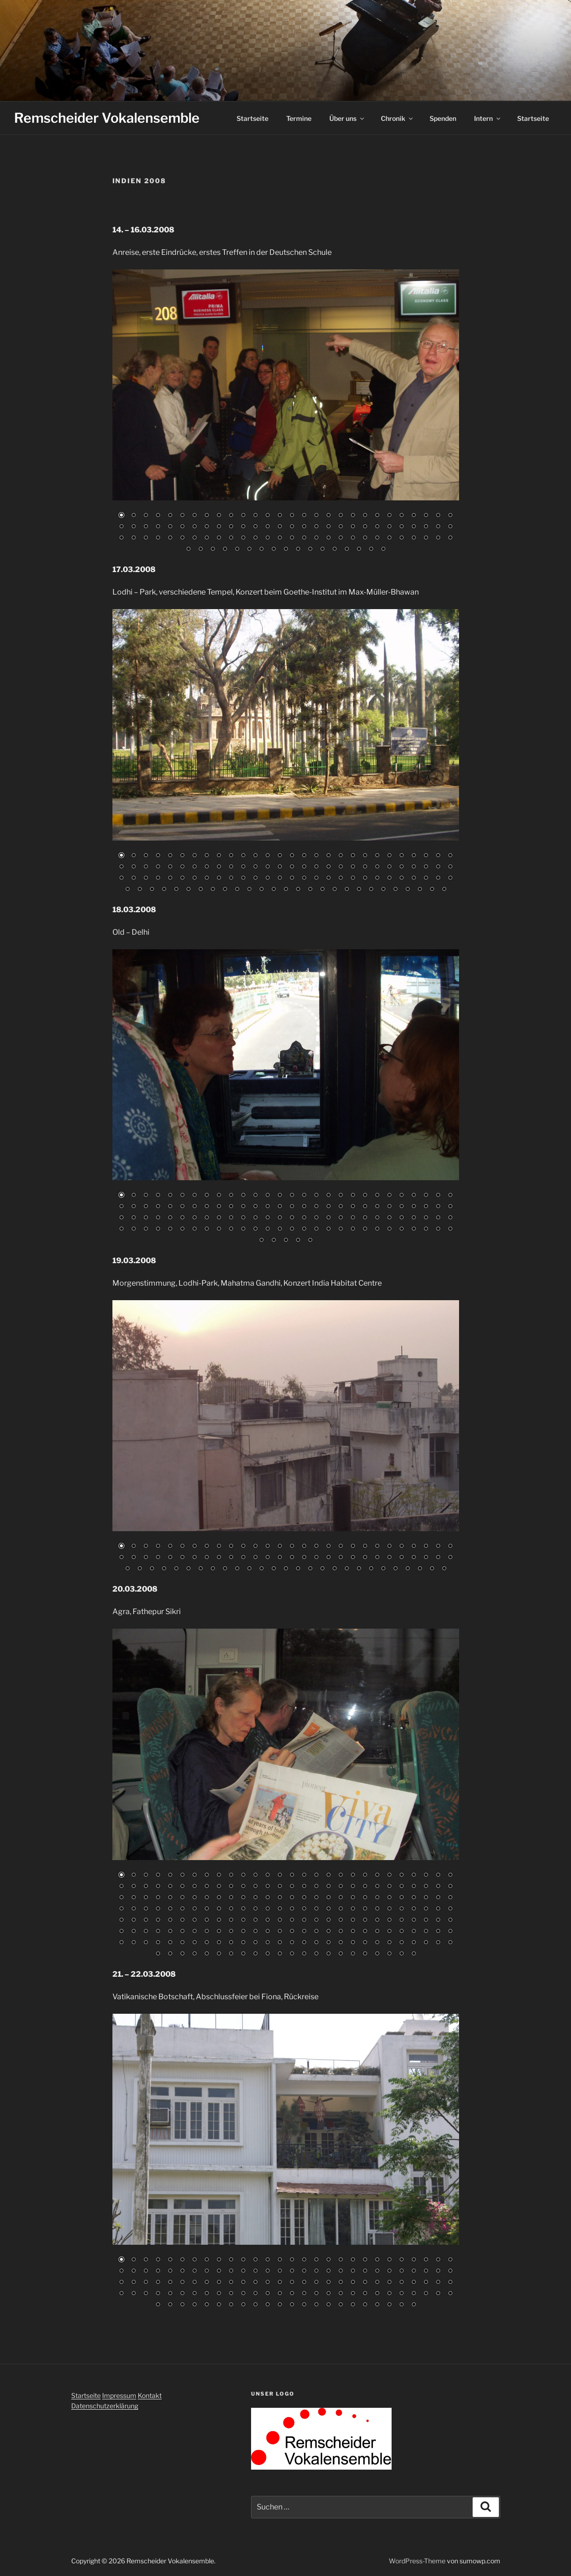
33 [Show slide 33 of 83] (170, 1558)
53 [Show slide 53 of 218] (413, 1887)
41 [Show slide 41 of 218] (267, 1887)
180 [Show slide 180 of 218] (255, 1943)
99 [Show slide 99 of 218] (292, 1909)
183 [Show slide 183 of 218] (292, 1943)
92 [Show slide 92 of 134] (206, 2294)
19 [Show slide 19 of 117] (340, 1196)
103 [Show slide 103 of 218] (340, 1909)
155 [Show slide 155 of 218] (292, 1932)
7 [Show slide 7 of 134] (194, 2260)
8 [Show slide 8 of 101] (206, 516)
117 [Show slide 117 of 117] (310, 1241)
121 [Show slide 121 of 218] (219, 1920)
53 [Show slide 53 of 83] (413, 1558)
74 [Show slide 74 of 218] (328, 1898)
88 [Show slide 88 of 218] (158, 1909)
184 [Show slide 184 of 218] (304, 1943)
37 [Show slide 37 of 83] (219, 1558)
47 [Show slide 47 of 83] (340, 1558)
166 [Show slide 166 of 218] (426, 1932)
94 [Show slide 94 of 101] (298, 549)
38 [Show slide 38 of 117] (231, 1207)
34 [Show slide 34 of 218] (182, 1887)
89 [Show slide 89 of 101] (237, 549)
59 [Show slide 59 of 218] (146, 1898)
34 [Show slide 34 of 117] (182, 1207)
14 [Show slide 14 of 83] (279, 1546)
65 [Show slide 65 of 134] (219, 2283)
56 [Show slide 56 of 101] (450, 527)
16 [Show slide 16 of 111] (304, 856)
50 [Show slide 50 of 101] (377, 527)
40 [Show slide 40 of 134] (255, 2271)
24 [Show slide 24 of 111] (401, 856)
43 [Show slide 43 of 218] (292, 1887)
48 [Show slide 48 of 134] (353, 2271)
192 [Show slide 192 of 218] (401, 1943)
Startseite (252, 118)
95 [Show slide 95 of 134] (243, 2294)
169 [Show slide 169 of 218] (121, 1943)
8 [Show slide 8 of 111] (206, 856)
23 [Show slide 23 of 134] (389, 2260)
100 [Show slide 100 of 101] (371, 549)
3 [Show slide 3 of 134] (146, 2260)
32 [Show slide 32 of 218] (158, 1887)
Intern (488, 118)
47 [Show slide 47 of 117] (340, 1207)
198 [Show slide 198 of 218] (170, 1954)
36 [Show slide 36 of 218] (206, 1887)
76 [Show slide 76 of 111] (353, 878)
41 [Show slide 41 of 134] (267, 2271)
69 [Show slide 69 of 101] (267, 538)
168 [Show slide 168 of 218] (450, 1932)
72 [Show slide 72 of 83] (310, 1569)
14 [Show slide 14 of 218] (279, 1875)
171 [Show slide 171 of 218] (146, 1943)
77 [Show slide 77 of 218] (365, 1898)
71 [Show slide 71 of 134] (292, 2283)
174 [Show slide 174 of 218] (182, 1943)
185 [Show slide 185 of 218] (316, 1943)
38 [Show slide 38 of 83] (231, 1558)
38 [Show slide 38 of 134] (231, 2271)
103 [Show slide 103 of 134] (340, 2294)
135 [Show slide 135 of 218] (389, 1920)
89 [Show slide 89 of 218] (170, 1909)
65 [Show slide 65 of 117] (219, 1218)
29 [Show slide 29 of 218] (121, 1887)
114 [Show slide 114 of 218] (133, 1920)
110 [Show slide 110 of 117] (426, 1229)
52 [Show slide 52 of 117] (401, 1207)
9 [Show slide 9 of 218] (219, 1875)
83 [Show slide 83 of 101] (438, 538)
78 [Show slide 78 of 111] (377, 878)
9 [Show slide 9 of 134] (219, 2260)
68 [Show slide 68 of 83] (261, 1569)
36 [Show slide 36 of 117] (206, 1207)
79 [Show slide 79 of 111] (389, 878)
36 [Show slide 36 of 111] (206, 867)
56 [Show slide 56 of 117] (450, 1207)
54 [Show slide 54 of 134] (426, 2271)
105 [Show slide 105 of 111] (371, 890)
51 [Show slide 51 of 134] (389, 2271)
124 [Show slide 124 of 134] (292, 2305)
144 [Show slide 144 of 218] (158, 1932)
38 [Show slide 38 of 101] (231, 527)
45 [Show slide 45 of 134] (316, 2271)
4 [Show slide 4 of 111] (158, 856)
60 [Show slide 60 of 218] (158, 1898)
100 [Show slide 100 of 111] (310, 890)
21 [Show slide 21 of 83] (365, 1546)
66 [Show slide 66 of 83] (237, 1569)
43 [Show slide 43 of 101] (292, 527)
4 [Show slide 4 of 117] (158, 1196)
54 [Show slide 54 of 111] (426, 867)
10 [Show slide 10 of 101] (231, 516)
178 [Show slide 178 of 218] (231, 1943)
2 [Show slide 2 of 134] (133, 2260)
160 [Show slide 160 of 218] (353, 1932)
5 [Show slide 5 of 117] (170, 1196)
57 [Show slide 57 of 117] (121, 1218)
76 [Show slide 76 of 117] (353, 1218)
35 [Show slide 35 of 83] (194, 1558)
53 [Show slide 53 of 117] (413, 1207)
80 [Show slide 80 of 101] (401, 538)
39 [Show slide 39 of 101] (243, 527)
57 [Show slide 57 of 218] (121, 1898)
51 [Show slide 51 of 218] (389, 1887)
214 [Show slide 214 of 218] (365, 1954)
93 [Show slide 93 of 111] (225, 890)
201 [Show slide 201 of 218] (206, 1954)
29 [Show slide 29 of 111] (121, 867)
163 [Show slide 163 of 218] (389, 1932)
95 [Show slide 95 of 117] (243, 1229)
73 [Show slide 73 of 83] (322, 1569)
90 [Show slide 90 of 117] (182, 1229)
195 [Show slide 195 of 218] (438, 1943)
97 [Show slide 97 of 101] (334, 549)
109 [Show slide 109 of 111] (420, 890)
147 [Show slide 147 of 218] (194, 1932)
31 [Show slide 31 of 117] (146, 1207)
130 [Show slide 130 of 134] (365, 2305)
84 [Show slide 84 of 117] (450, 1218)
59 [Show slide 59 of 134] (146, 2283)
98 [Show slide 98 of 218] (279, 1909)
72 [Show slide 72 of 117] (304, 1218)
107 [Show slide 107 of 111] (395, 890)
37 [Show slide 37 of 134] (219, 2271)
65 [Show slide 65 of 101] (219, 538)
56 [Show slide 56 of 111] (450, 867)
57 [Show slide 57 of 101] (121, 538)
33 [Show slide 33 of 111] (170, 867)
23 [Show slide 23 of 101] (389, 516)
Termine (298, 118)
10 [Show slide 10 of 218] (231, 1875)
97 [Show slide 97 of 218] (267, 1909)
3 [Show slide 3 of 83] (146, 1546)
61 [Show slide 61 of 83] (176, 1569)
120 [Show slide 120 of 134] (243, 2305)
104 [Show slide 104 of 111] (359, 890)
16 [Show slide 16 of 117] (304, 1196)
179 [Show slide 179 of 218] (243, 1943)
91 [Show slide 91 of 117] (194, 1229)
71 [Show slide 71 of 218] (292, 1898)
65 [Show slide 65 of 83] (225, 1569)
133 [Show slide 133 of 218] (365, 1920)
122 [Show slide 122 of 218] (231, 1920)
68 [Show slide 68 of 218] (255, 1898)
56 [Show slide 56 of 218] (450, 1887)
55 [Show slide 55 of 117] (438, 1207)
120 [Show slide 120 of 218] (206, 1920)
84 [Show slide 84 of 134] (450, 2283)
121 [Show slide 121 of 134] (255, 2305)
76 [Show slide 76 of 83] (359, 1569)
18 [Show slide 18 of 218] (328, 1875)
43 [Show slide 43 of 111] (292, 867)
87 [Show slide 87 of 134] (146, 2294)
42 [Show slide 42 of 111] (279, 867)
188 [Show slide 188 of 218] (353, 1943)
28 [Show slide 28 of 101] (450, 516)
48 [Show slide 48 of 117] (353, 1207)
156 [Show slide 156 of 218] (304, 1932)
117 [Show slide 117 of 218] (170, 1920)
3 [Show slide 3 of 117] (146, 1196)
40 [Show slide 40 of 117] (255, 1207)
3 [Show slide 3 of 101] (146, 516)
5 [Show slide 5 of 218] (170, 1875)
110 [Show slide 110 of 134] (426, 2294)
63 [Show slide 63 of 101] (194, 538)
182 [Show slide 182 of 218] (279, 1943)
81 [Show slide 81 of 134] (413, 2283)
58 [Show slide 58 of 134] (133, 2283)
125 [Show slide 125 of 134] (304, 2305)
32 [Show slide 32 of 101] (158, 527)
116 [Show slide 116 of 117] (298, 1241)
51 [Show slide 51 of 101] (389, 527)
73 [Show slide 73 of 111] (316, 878)
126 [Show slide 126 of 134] (316, 2305)
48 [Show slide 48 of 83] (353, 1558)
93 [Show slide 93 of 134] (219, 2294)
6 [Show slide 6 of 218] (182, 1875)
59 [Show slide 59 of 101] (146, 538)
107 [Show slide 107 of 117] (389, 1229)
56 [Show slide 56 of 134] (450, 2271)
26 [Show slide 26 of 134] (426, 2260)
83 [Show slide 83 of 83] (444, 1569)
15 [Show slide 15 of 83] (292, 1546)
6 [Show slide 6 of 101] (182, 516)
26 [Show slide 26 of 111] (426, 856)
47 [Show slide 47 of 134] (340, 2271)
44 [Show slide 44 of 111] (304, 867)
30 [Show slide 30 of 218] (133, 1887)
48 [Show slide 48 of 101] (353, 527)
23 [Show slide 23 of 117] (389, 1196)
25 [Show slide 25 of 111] (413, 856)
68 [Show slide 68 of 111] (255, 878)
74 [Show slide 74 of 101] (328, 538)
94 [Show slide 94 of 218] (231, 1909)
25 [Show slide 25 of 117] (413, 1196)
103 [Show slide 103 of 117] (340, 1229)
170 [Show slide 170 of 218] (133, 1943)
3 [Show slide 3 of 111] (146, 856)
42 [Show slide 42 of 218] (279, 1887)
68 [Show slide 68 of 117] (255, 1218)
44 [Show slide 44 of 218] (304, 1887)
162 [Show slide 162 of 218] (377, 1932)
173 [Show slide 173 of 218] (170, 1943)
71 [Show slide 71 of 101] (292, 538)
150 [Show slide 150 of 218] (231, 1932)
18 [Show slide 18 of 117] (328, 1196)
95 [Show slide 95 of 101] (310, 549)
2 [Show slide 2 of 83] (133, 1546)
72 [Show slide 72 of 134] (304, 2283)
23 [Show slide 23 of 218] (389, 1875)
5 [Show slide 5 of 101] (170, 516)
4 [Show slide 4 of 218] (158, 1875)
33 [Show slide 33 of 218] (170, 1887)
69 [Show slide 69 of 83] (273, 1569)
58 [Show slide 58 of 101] (133, 538)
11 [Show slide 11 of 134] (243, 2260)
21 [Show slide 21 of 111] (365, 856)
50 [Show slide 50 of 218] (377, 1887)
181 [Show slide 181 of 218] (267, 1943)
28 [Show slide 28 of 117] (450, 1196)
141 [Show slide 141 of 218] (121, 1932)
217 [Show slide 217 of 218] (401, 1954)
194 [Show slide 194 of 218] (426, 1943)
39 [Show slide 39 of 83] (243, 1558)
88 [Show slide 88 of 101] (225, 549)
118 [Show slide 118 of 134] (219, 2305)
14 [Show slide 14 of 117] (279, 1196)
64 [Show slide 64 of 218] (206, 1898)
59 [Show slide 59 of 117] (146, 1218)
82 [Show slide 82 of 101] (426, 538)
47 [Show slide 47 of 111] (340, 867)
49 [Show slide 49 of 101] (365, 527)
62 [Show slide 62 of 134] (182, 2283)
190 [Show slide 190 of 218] (377, 1943)
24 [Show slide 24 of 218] (401, 1875)
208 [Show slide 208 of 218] (292, 1954)
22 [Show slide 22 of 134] (377, 2260)
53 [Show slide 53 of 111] (413, 867)
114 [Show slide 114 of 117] (273, 1241)
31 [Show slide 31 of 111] (146, 867)
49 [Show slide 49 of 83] (365, 1558)
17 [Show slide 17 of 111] (316, 856)
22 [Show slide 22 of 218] (377, 1875)
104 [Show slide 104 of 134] (353, 2294)
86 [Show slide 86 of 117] (133, 1229)
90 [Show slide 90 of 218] (182, 1909)
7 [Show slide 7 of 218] (194, 1875)
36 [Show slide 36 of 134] (206, 2271)
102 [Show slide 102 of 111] (334, 890)
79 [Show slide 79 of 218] (389, 1898)
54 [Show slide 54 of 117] (426, 1207)
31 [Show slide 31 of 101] (146, 527)
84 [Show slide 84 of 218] (450, 1898)
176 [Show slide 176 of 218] (206, 1943)
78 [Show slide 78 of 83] (383, 1569)
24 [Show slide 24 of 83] (401, 1546)
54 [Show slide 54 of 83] (426, 1558)
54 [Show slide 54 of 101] (426, 527)
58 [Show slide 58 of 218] (133, 1898)
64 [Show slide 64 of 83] (213, 1569)
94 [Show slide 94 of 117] (231, 1229)
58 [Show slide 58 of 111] (133, 878)
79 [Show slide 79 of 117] (389, 1218)
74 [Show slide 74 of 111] (328, 878)
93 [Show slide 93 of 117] (219, 1229)
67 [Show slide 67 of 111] (243, 878)
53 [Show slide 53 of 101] (413, 527)
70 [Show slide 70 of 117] (279, 1218)
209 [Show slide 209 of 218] (304, 1954)
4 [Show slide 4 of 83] (158, 1546)
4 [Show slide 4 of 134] (158, 2260)
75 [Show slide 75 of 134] (340, 2283)
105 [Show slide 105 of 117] (365, 1229)
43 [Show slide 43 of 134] (292, 2271)
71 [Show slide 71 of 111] (292, 878)
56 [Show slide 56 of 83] (450, 1558)
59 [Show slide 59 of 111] (146, 878)
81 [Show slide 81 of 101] (413, 538)
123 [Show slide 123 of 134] (279, 2305)
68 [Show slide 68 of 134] (255, 2283)
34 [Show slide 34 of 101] (182, 527)
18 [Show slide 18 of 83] (328, 1546)
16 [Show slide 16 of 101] (304, 516)
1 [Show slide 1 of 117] (121, 1196)
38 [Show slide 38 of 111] (231, 867)
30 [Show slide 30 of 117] (133, 1207)
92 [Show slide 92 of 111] (213, 890)
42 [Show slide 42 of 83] (279, 1558)
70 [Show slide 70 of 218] (279, 1898)
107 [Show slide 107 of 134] (389, 2294)
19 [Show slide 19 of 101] (340, 516)
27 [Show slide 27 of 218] (438, 1875)
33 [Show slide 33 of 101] (170, 527)
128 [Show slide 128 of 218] (304, 1920)
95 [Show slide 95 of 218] (243, 1909)
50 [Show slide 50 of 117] (377, 1207)
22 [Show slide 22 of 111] (377, 856)
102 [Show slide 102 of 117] (328, 1229)
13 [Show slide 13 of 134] (267, 2260)
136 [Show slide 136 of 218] (401, 1920)
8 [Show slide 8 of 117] (206, 1196)
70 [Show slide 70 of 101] (279, 538)
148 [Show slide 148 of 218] (206, 1932)
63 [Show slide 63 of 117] (194, 1218)
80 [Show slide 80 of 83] (407, 1569)
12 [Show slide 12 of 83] (255, 1546)
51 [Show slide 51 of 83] (389, 1558)
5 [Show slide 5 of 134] (170, 2260)
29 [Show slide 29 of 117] (121, 1207)
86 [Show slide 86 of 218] (133, 1909)
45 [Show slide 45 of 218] (316, 1887)
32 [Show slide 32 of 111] (158, 867)
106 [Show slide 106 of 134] (377, 2294)
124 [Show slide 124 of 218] (255, 1920)
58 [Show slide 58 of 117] (133, 1218)
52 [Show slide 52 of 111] (401, 867)
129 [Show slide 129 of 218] (316, 1920)
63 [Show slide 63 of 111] (194, 878)
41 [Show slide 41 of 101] (267, 527)
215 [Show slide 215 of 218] (377, 1954)
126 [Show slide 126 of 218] (279, 1920)
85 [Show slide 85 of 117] (121, 1229)
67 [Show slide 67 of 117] (243, 1218)
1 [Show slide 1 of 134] (121, 2260)
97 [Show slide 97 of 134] (267, 2294)
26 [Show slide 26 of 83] (426, 1546)
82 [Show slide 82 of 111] (426, 878)
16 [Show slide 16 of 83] (304, 1546)
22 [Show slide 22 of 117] (377, 1196)
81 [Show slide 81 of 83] (420, 1569)
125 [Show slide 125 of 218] (267, 1920)
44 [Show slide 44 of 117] (304, 1207)
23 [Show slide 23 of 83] (389, 1546)
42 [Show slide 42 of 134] (279, 2271)
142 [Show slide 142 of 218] (133, 1932)
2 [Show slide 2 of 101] (133, 516)
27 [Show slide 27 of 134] (438, 2260)
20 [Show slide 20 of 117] (353, 1196)
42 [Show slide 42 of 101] (279, 527)
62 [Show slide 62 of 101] (182, 538)
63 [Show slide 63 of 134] (194, 2283)
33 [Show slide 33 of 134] (170, 2271)
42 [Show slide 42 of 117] (279, 1207)
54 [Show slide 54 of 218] (426, 1887)
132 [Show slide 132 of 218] (353, 1920)
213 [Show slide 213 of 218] (353, 1954)
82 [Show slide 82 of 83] (432, 1569)
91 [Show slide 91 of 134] (194, 2294)
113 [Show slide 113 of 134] (158, 2305)
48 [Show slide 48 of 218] (353, 1887)
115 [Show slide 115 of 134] (182, 2305)
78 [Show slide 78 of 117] (377, 1218)
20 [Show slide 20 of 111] (353, 856)
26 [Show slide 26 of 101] (426, 516)
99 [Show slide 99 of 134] (292, 2294)
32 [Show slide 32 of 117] (158, 1207)
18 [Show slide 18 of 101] (328, 516)
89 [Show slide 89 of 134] (170, 2294)
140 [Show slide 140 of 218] (450, 1920)
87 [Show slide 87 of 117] (146, 1229)
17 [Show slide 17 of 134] (316, 2260)
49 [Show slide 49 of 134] (365, 2271)
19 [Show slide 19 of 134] (340, 2260)
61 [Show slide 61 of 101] (170, 538)
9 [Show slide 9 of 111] (219, 856)
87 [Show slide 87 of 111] (152, 890)
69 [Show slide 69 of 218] (267, 1898)
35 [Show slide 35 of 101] (194, 527)
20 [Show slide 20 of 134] (353, 2260)
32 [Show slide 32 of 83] (158, 1558)
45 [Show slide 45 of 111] (316, 867)
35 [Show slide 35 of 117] (194, 1207)
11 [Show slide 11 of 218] (243, 1875)
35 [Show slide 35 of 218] (194, 1887)
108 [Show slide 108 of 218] (401, 1909)
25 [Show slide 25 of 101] (413, 516)
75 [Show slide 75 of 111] (340, 878)
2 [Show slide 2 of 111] (133, 856)
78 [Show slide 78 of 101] (377, 538)
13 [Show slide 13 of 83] (267, 1546)
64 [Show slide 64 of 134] (206, 2283)
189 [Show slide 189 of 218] (365, 1943)
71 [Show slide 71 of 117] (292, 1218)
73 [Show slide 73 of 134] (316, 2283)
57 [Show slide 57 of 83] (127, 1569)
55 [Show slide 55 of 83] (438, 1558)
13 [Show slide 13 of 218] (267, 1875)
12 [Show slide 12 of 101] (255, 516)
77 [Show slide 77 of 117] (365, 1218)
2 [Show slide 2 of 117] (133, 1196)
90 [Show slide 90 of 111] (188, 890)
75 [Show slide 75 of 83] (346, 1569)
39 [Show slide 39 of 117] (243, 1207)
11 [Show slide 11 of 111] (243, 856)
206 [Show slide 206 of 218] (267, 1954)
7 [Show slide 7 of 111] (194, 856)
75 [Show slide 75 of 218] (340, 1898)
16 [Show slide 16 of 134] (304, 2260)
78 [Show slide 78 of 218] (377, 1898)
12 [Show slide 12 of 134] (255, 2260)
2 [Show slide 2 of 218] (133, 1875)
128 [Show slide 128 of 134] (340, 2305)
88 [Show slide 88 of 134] (158, 2294)
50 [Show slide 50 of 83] (377, 1558)
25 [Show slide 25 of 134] (413, 2260)
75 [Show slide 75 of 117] (340, 1218)
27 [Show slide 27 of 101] (438, 516)
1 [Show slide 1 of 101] (121, 516)
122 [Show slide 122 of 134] (267, 2305)
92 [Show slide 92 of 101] (273, 549)
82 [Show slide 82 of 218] (426, 1898)
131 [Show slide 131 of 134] (377, 2305)
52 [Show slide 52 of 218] (401, 1887)
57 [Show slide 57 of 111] (121, 878)
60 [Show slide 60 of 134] (158, 2283)
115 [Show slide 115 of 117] (286, 1241)
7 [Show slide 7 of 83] (194, 1546)
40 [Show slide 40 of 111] (255, 867)
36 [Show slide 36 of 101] (206, 527)
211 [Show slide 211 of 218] (328, 1954)
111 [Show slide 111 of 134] (438, 2294)
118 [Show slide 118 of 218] (182, 1920)
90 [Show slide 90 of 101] (249, 549)
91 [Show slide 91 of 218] (194, 1909)
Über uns (347, 118)
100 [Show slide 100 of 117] (304, 1229)
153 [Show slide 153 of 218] (267, 1932)
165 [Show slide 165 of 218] (413, 1932)
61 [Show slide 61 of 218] (170, 1898)
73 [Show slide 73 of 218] (316, 1898)
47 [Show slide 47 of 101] (340, 527)
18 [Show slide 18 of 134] (328, 2260)
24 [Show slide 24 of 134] (401, 2260)
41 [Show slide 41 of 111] (267, 867)
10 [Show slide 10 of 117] (231, 1196)
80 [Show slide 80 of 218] (401, 1898)
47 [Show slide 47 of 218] (340, 1887)
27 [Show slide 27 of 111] (438, 856)
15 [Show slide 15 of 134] (292, 2260)
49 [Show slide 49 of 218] (365, 1887)
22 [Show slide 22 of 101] (377, 516)
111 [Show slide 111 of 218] (438, 1909)
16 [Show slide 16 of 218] (304, 1875)
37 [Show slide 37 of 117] (219, 1207)
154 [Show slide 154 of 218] (279, 1932)
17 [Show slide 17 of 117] (316, 1196)
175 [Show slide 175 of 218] (194, 1943)
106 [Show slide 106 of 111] (383, 890)
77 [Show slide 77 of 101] (365, 538)
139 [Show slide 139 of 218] (438, 1920)
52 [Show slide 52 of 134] (401, 2271)
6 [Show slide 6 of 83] (182, 1546)
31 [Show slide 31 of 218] (146, 1887)
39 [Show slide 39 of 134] (243, 2271)
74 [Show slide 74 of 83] (334, 1569)
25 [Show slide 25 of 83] (413, 1546)
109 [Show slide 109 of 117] (413, 1229)
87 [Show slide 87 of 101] (213, 549)
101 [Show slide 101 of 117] (316, 1229)
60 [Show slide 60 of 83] (164, 1569)
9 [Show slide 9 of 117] (219, 1196)
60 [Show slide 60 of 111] (158, 878)
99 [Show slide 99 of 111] (298, 890)
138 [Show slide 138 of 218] (426, 1920)
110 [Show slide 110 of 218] (426, 1909)
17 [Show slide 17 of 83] (316, 1546)
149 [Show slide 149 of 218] (219, 1932)
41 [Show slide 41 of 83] (267, 1558)
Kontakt (150, 2395)
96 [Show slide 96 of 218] (255, 1909)
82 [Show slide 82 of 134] (426, 2283)
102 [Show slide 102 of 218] (328, 1909)
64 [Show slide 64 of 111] (206, 878)
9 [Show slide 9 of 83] (219, 1546)
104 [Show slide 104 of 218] (353, 1909)
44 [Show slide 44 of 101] (304, 527)
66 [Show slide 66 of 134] (231, 2283)
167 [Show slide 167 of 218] (438, 1932)
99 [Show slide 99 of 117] (292, 1229)
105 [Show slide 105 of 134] (365, 2294)
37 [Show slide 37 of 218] (219, 1887)
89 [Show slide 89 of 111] (176, 890)
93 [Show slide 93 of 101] (286, 549)
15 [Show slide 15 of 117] (292, 1196)
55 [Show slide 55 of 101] (438, 527)
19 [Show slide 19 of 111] (340, 856)
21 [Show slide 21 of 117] (365, 1196)
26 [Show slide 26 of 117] (426, 1196)
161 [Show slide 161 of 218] (365, 1932)
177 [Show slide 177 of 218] (219, 1943)
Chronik (397, 118)
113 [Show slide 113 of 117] (261, 1241)
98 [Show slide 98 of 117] (279, 1229)
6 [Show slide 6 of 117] (182, 1196)
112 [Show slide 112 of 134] (450, 2294)
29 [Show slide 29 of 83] (121, 1558)
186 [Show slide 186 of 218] (328, 1943)
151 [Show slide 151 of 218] (243, 1932)
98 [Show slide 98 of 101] (346, 549)
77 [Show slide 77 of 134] (365, 2283)
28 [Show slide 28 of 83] (450, 1546)
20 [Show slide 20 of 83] (353, 1546)
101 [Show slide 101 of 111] (322, 890)
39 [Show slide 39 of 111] (243, 867)
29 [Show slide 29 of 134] (121, 2271)
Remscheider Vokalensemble (107, 118)
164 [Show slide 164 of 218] (401, 1932)
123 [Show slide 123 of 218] (243, 1920)
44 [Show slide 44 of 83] (304, 1558)
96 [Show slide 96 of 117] (255, 1229)
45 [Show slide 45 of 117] (316, 1207)
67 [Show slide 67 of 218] (243, 1898)
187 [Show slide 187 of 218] (340, 1943)
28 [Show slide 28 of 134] (450, 2260)
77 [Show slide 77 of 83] (371, 1569)
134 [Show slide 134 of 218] (377, 1920)
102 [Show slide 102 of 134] (328, 2294)
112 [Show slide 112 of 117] (450, 1229)
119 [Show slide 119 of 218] (194, 1920)
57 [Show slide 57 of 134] (121, 2283)
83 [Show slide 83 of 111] (438, 878)
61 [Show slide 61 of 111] (170, 878)
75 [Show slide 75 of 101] (340, 538)
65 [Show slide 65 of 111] (219, 878)
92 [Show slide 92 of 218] (206, 1909)
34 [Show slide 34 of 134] (182, 2271)
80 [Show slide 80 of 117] (401, 1218)
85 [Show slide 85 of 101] (188, 549)
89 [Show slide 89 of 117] (170, 1229)
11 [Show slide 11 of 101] (243, 516)
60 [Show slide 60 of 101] (158, 538)
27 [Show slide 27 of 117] (438, 1196)
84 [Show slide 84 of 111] (450, 878)
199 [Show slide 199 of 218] (182, 1954)
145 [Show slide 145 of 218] (170, 1932)
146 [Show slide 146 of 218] (182, 1932)
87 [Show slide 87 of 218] (146, 1909)
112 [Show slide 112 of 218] (450, 1909)
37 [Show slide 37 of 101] (219, 527)
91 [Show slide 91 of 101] (261, 549)
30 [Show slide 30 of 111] (133, 867)
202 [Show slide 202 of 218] (219, 1954)
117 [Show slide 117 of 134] (206, 2305)
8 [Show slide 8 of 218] (206, 1875)
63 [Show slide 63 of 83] (200, 1569)
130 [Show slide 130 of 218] (328, 1920)
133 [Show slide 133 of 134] (401, 2305)
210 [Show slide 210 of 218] (316, 1954)
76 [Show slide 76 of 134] (353, 2283)
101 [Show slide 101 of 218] (316, 1909)
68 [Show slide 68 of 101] (255, 538)
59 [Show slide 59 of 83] (152, 1569)
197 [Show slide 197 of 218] (158, 1954)
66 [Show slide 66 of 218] (231, 1898)
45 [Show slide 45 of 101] (316, 527)
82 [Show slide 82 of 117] (426, 1218)
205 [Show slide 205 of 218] (255, 1954)
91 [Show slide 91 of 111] (200, 890)
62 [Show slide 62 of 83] (188, 1569)
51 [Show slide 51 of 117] (389, 1207)
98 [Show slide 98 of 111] (286, 890)
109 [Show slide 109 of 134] (413, 2294)
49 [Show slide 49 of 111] (365, 867)
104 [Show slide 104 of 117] (353, 1229)
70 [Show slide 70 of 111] (279, 878)
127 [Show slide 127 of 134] (328, 2305)
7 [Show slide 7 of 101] (194, 516)
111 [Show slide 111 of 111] (444, 890)
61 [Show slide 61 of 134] (170, 2283)
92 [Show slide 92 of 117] (206, 1229)
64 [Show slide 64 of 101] (206, 538)
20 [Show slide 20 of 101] (353, 516)
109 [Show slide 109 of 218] (413, 1909)
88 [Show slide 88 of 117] (158, 1229)
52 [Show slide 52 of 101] (401, 527)
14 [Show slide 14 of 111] (279, 856)
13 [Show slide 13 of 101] (267, 516)
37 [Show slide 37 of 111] (219, 867)
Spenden (443, 118)
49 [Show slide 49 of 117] (365, 1207)
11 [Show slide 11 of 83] (243, 1546)
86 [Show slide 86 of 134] (133, 2294)
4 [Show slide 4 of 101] (158, 516)
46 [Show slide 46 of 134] (328, 2271)
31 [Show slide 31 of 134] (146, 2271)
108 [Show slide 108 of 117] (401, 1229)
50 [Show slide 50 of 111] (377, 867)
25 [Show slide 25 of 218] (413, 1875)
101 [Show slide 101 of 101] (383, 549)
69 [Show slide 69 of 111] (267, 878)
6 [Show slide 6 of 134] (182, 2260)
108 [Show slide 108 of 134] (401, 2294)
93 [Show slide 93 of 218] (219, 1909)
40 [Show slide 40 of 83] (255, 1558)
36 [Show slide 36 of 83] (206, 1558)
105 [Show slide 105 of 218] (365, 1909)
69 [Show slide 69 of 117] (267, 1218)
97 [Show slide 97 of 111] (273, 890)
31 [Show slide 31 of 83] (146, 1558)
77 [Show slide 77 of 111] (365, 878)
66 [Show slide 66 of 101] (231, 538)
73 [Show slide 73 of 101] (316, 538)
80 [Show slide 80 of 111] (401, 878)
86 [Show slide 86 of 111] (139, 890)
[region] (285, 416)
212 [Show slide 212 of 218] (340, 1954)
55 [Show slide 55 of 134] (438, 2271)
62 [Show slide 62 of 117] (182, 1218)
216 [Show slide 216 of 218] (389, 1954)
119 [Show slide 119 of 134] (231, 2305)
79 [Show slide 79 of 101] (389, 538)
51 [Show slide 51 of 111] (389, 867)
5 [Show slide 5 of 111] (170, 856)
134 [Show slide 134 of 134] (413, 2305)
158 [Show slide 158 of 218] (328, 1932)
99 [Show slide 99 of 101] (359, 549)
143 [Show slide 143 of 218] (146, 1932)
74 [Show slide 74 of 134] (328, 2283)
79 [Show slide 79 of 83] (395, 1569)
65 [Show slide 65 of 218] (219, 1898)
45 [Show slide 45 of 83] (316, 1558)
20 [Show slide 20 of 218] (353, 1875)
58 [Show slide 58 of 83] (139, 1569)
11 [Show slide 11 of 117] (243, 1196)
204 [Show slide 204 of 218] (243, 1954)
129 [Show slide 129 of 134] (353, 2305)
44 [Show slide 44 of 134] (304, 2271)
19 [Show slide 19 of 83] (340, 1546)
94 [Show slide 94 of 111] (237, 890)
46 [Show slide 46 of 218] (328, 1887)
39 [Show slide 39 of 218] (243, 1887)
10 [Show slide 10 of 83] (231, 1546)
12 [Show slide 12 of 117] (255, 1196)
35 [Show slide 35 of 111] (194, 867)
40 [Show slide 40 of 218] (255, 1887)
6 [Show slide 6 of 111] (182, 856)
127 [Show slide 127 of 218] (292, 1920)
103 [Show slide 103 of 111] (346, 890)
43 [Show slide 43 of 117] (292, 1207)
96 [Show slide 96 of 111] (261, 890)
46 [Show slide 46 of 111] (328, 867)
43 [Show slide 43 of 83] (292, 1558)
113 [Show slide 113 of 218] (121, 1920)
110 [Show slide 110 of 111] (432, 890)
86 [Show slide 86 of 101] (200, 549)
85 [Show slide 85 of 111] (127, 890)
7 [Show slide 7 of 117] (194, 1196)
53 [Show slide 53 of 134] (413, 2271)
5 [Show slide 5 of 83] (170, 1546)
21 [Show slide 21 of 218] (365, 1875)
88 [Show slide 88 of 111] (164, 890)
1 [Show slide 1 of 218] (121, 1875)
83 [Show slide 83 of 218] (438, 1898)
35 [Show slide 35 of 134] (194, 2271)
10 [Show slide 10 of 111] (231, 856)
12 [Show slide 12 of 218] (255, 1875)
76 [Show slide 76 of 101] (353, 538)
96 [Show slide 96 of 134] (255, 2294)
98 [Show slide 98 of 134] (279, 2294)
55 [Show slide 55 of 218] (438, 1887)
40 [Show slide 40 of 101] (255, 527)
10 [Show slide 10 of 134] (231, 2260)
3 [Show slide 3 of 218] (146, 1875)
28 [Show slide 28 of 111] (450, 856)
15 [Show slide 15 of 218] (292, 1875)
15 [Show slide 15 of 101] (292, 516)
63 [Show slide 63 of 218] (194, 1898)
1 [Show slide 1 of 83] (121, 1546)
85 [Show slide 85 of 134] (121, 2294)
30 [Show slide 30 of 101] (133, 527)
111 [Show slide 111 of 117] (438, 1229)
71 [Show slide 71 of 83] (298, 1569)
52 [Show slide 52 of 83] (401, 1558)
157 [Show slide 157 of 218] (316, 1932)
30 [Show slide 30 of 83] (133, 1558)
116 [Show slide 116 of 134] (194, 2305)
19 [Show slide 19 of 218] (340, 1875)
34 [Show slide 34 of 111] (182, 867)
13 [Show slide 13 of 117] (267, 1196)
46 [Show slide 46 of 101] (328, 527)
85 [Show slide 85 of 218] (121, 1909)
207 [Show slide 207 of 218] (279, 1954)
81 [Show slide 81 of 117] (413, 1218)
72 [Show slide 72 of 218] (304, 1898)
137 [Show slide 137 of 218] (413, 1920)
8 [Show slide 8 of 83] (206, 1546)
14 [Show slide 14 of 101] (279, 516)
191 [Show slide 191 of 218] (389, 1943)
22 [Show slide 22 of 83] (377, 1546)
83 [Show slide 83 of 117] (438, 1218)
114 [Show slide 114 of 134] (170, 2305)
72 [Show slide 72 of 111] (304, 878)
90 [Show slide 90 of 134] (182, 2294)
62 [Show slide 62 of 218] (182, 1898)
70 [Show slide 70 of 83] (286, 1569)
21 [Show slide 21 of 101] (365, 516)
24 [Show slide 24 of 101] (401, 516)
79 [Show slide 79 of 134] (389, 2283)
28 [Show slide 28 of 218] (450, 1875)
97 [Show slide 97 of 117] (267, 1229)
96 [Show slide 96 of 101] (322, 549)
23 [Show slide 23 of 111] (389, 856)
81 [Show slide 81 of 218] (413, 1898)
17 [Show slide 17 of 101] (316, 516)
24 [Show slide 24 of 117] (401, 1196)
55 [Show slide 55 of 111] (438, 867)
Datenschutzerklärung (104, 2406)
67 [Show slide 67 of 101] (243, 538)
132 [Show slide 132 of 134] (389, 2305)
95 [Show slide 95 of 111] (249, 890)
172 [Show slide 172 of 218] (158, 1943)
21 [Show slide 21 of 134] (365, 2260)
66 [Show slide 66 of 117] (231, 1218)
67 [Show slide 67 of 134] (243, 2283)
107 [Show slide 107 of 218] (389, 1909)
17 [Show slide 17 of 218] (316, 1875)
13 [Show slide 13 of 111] (267, 856)
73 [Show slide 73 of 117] (316, 1218)
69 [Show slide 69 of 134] (267, 2283)
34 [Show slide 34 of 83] (182, 1558)
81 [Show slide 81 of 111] (413, 878)
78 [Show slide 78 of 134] (377, 2283)
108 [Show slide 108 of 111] (407, 890)
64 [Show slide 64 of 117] (206, 1218)
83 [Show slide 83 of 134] (438, 2283)
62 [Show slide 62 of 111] (182, 878)
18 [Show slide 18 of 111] (328, 856)
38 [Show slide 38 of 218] (231, 1887)
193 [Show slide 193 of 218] (413, 1943)
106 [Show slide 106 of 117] (377, 1229)
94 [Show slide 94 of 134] (231, 2294)
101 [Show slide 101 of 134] (316, 2294)
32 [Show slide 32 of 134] (158, 2271)
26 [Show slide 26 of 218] (426, 1875)
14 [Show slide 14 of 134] (279, 2260)
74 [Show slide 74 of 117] (328, 1218)
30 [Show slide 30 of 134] (133, 2271)
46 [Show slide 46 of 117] (328, 1207)
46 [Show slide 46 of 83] (328, 1558)
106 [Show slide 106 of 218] (377, 1909)
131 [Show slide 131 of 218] (340, 1920)
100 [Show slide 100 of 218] (304, 1909)
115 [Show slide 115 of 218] (146, 1920)
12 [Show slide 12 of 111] (255, 856)
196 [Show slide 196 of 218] (450, 1943)
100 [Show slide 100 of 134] (304, 2294)
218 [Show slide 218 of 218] (413, 1954)
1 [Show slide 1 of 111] (121, 856)
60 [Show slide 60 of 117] (158, 1218)
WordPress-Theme (417, 2561)
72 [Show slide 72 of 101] (304, 538)
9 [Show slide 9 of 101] (219, 516)
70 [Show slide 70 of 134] (279, 2283)
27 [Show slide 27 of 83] (438, 1546)
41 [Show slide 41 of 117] (267, 1207)
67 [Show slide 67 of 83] (249, 1569)
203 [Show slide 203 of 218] (231, 1954)
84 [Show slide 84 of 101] (450, 538)
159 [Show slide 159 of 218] (340, 1932)
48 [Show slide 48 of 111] (353, 867)
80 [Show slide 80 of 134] (401, 2283)
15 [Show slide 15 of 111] (292, 856)
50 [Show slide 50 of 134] (377, 2271)
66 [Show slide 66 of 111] (231, 878)
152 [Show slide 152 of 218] (255, 1932)
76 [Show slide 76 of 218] (353, 1898)
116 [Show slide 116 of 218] (158, 1920)
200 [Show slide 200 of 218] (194, 1954)
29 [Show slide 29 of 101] (121, 527)
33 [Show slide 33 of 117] (170, 1207)
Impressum (119, 2395)
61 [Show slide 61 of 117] (170, 1218)
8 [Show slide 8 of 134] (206, 2260)
